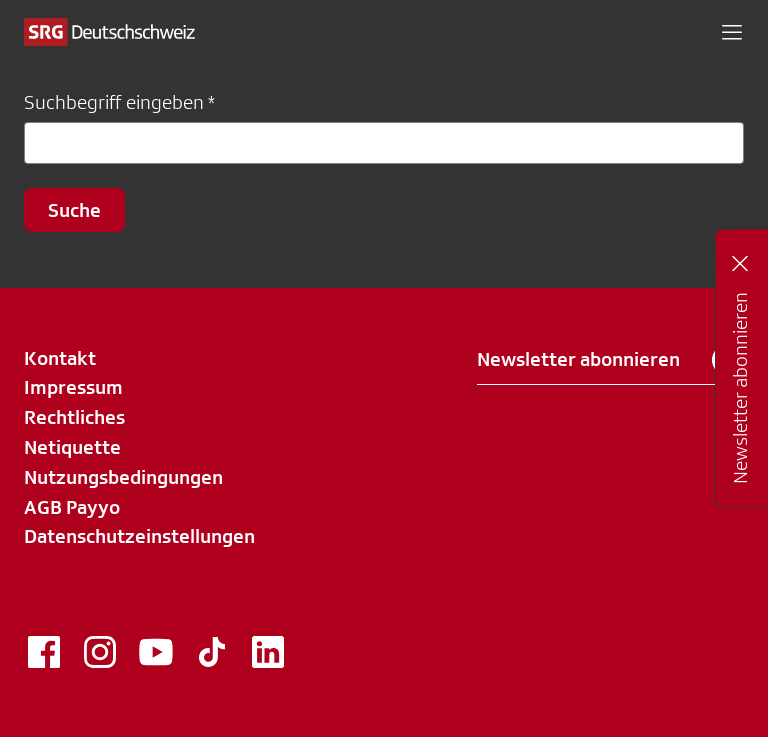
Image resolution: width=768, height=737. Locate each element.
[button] (732, 32)
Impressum (73, 387)
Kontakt (60, 358)
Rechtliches (74, 417)
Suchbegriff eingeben (114, 102)
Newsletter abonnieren (610, 360)
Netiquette (72, 447)
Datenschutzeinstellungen (139, 536)
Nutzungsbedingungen (123, 477)
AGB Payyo (72, 507)
